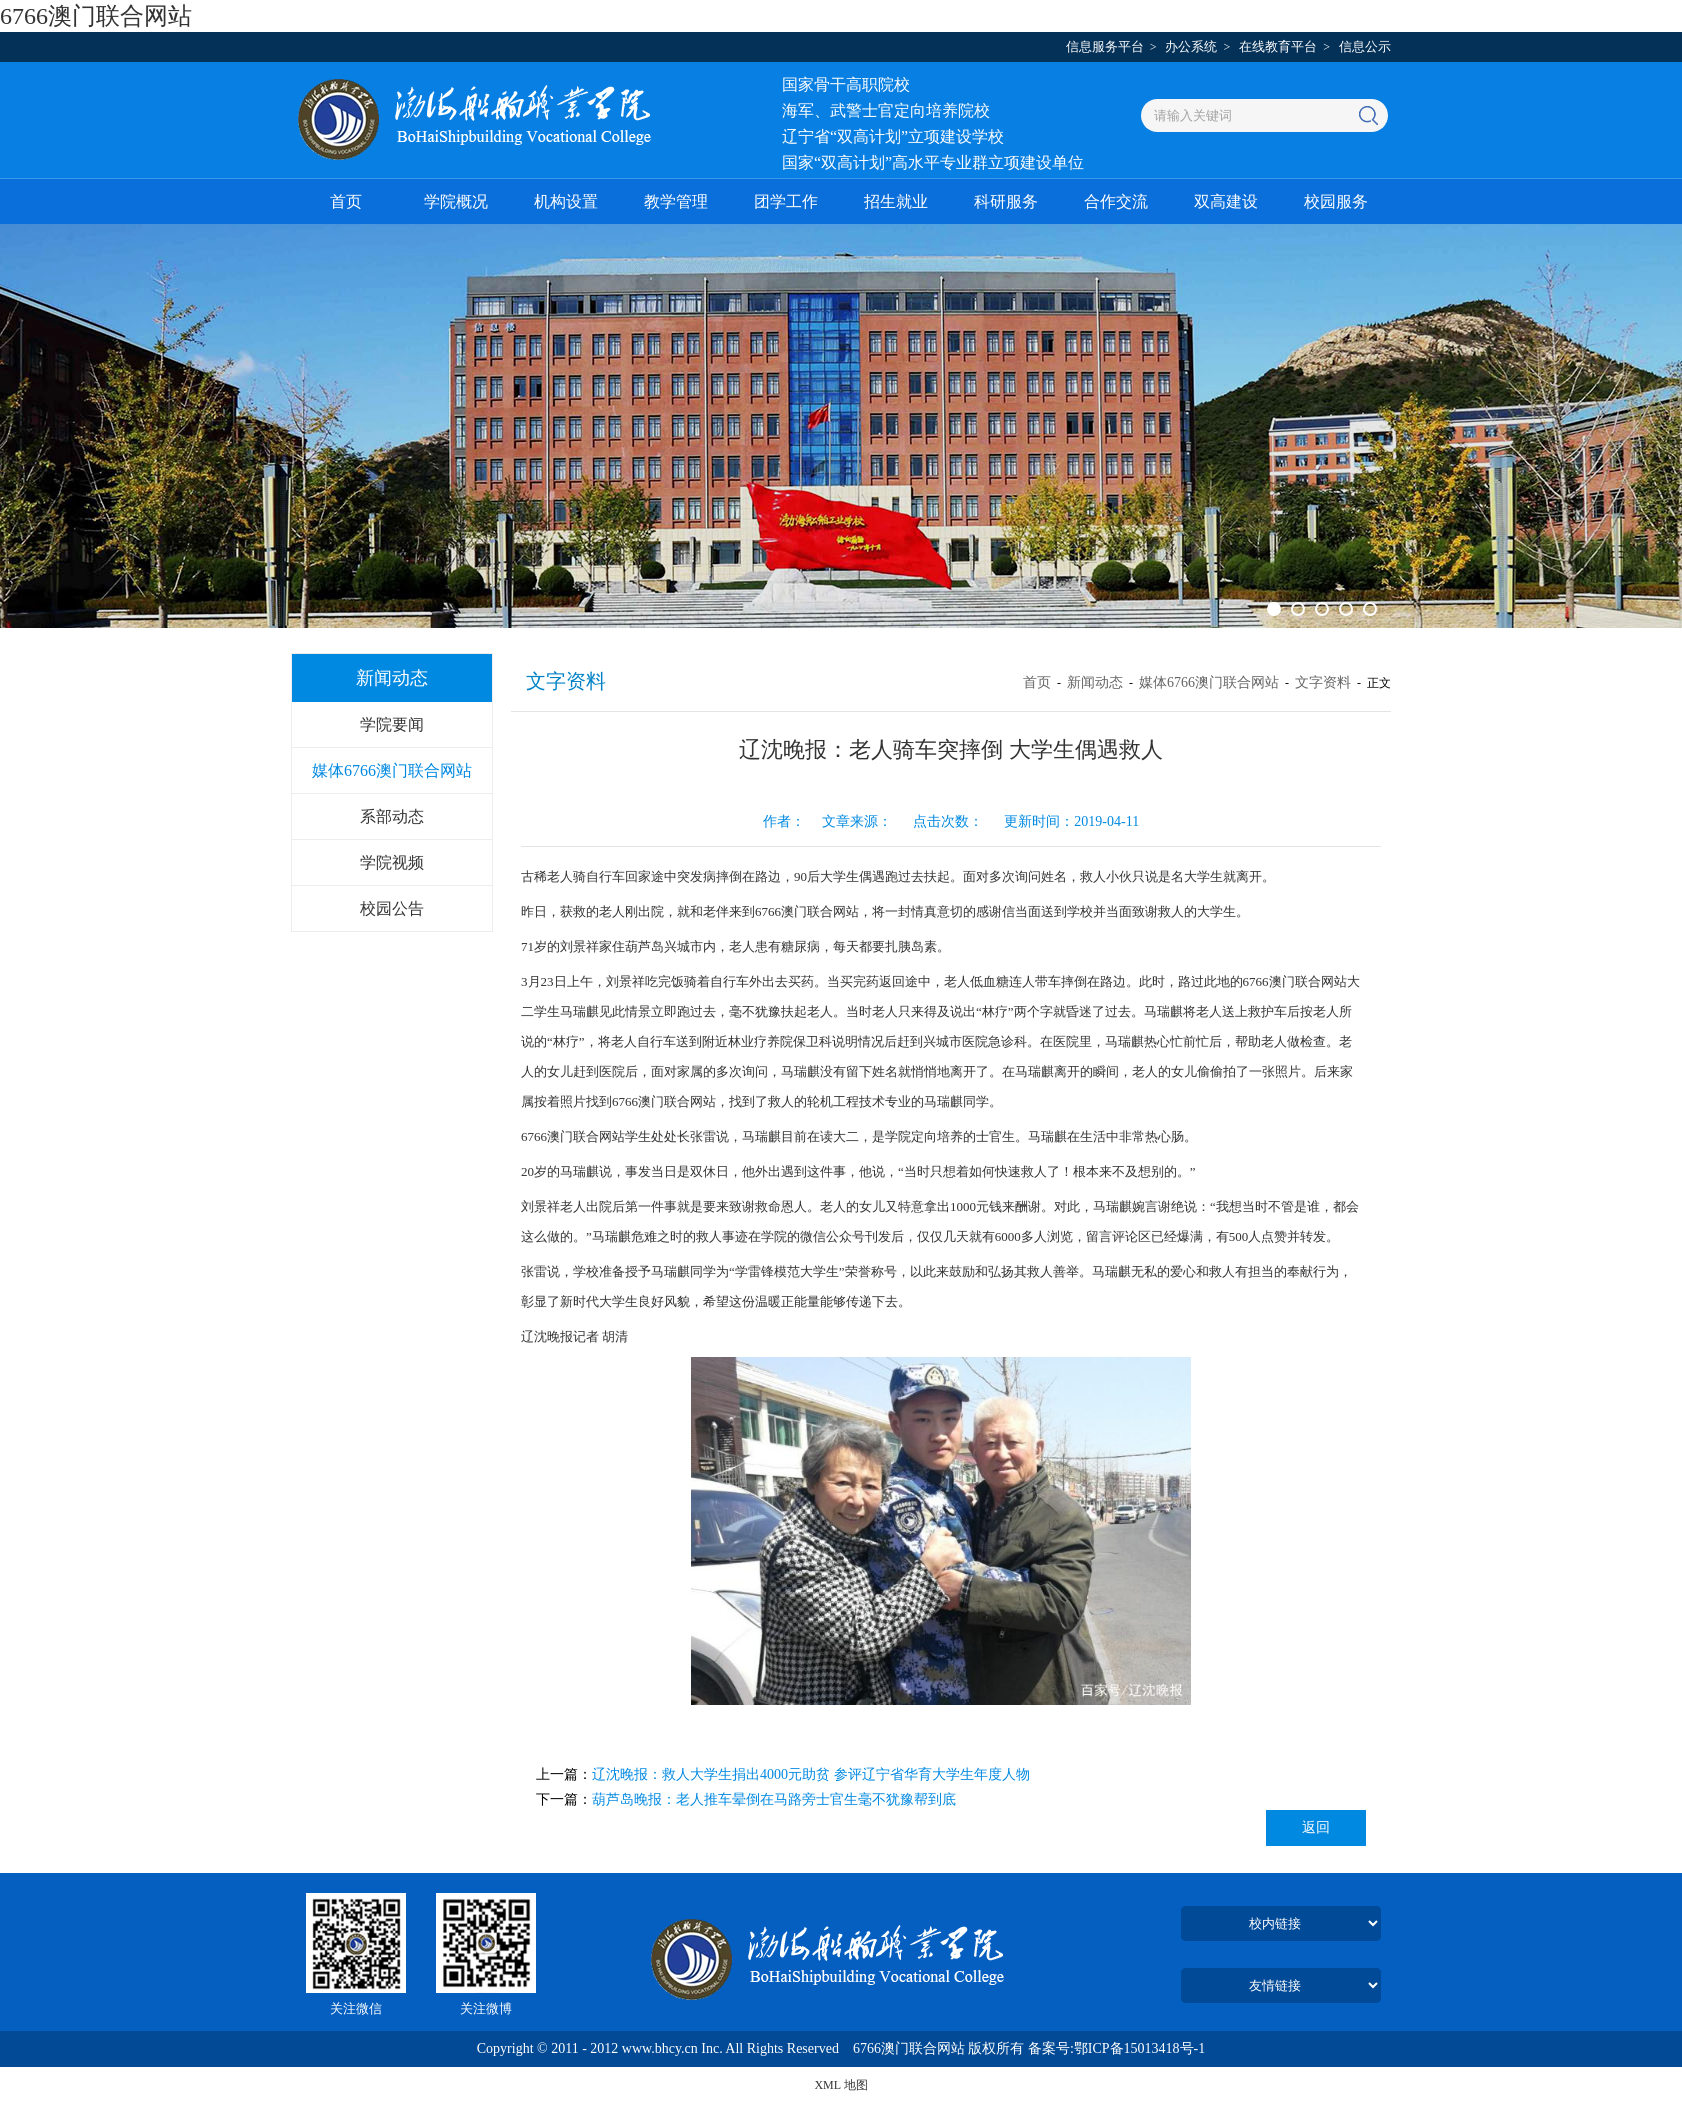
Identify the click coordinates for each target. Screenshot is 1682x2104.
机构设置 (566, 201)
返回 (1316, 1827)
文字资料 (1323, 682)
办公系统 (1191, 46)
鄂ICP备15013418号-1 (1139, 2048)
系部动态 (392, 816)
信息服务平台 (1105, 46)
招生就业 (896, 201)
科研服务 (1006, 201)
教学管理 (676, 201)
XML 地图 (840, 2085)
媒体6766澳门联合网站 (392, 770)
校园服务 (1336, 201)
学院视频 (392, 862)
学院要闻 (392, 724)
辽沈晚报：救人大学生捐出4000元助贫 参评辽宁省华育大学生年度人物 (811, 1774)
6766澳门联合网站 (96, 16)
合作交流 (1116, 201)
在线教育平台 (1278, 46)
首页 (346, 201)
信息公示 (1365, 46)
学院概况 (456, 201)
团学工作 (786, 201)
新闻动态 (1095, 682)
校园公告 (392, 908)
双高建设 (1226, 201)
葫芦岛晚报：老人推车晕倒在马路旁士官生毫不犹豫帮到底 (774, 1799)
